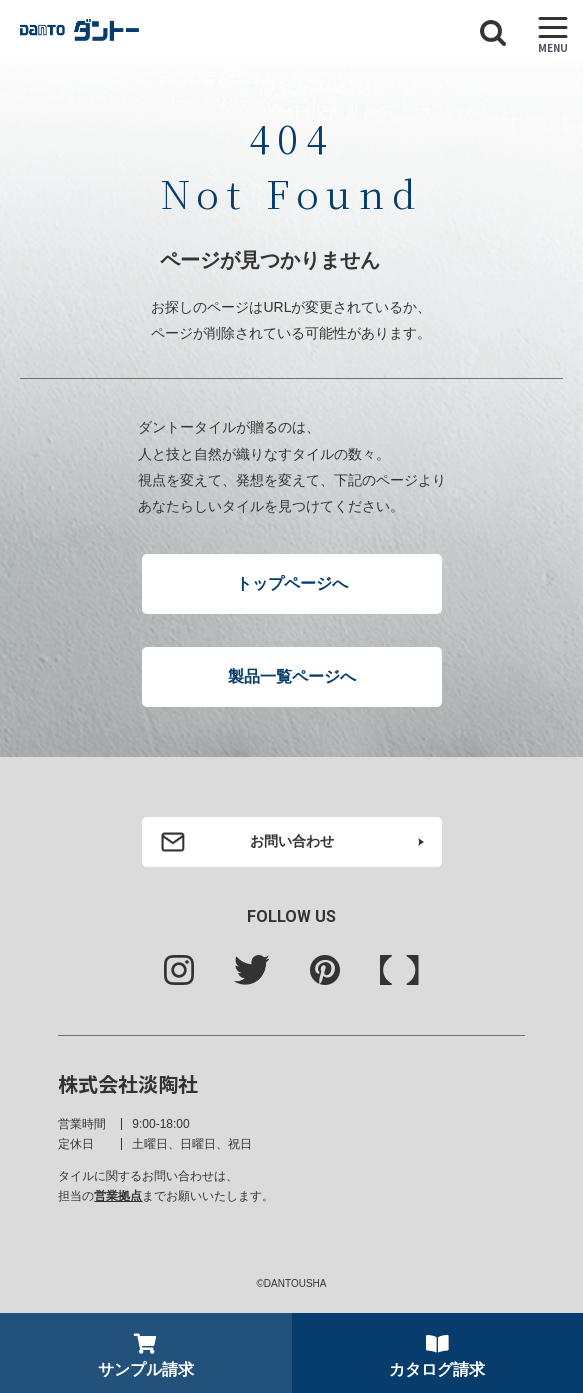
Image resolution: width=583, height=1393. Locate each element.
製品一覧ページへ (292, 676)
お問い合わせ (292, 841)
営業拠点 (118, 1196)
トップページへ (292, 583)
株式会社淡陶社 (128, 1083)
